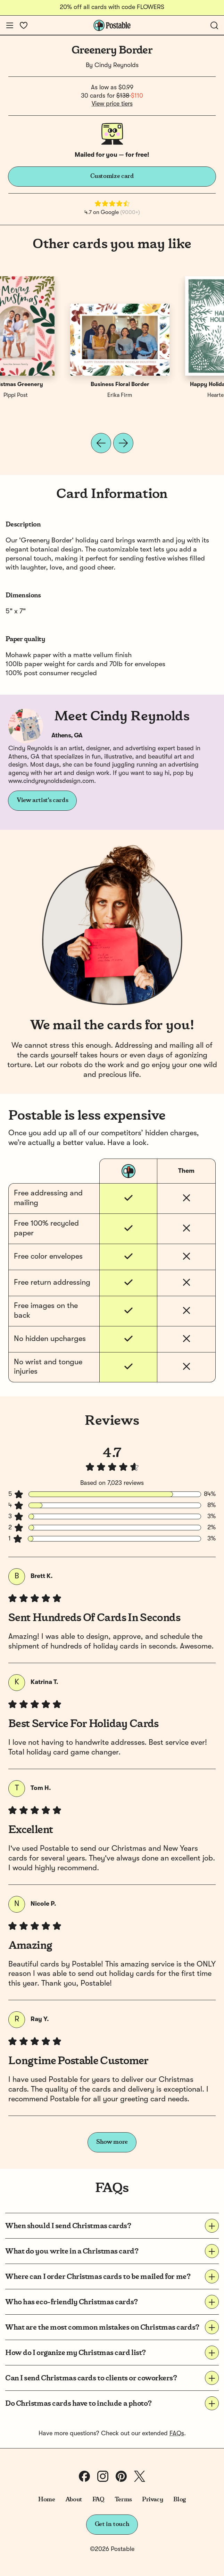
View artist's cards (42, 800)
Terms (123, 2499)
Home (46, 2499)
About (73, 2499)
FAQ (98, 2499)
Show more (112, 2142)
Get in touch (112, 2524)
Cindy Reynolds (116, 65)
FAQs (176, 2433)
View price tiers (112, 104)
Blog (179, 2499)
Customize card (112, 176)
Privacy (152, 2499)
